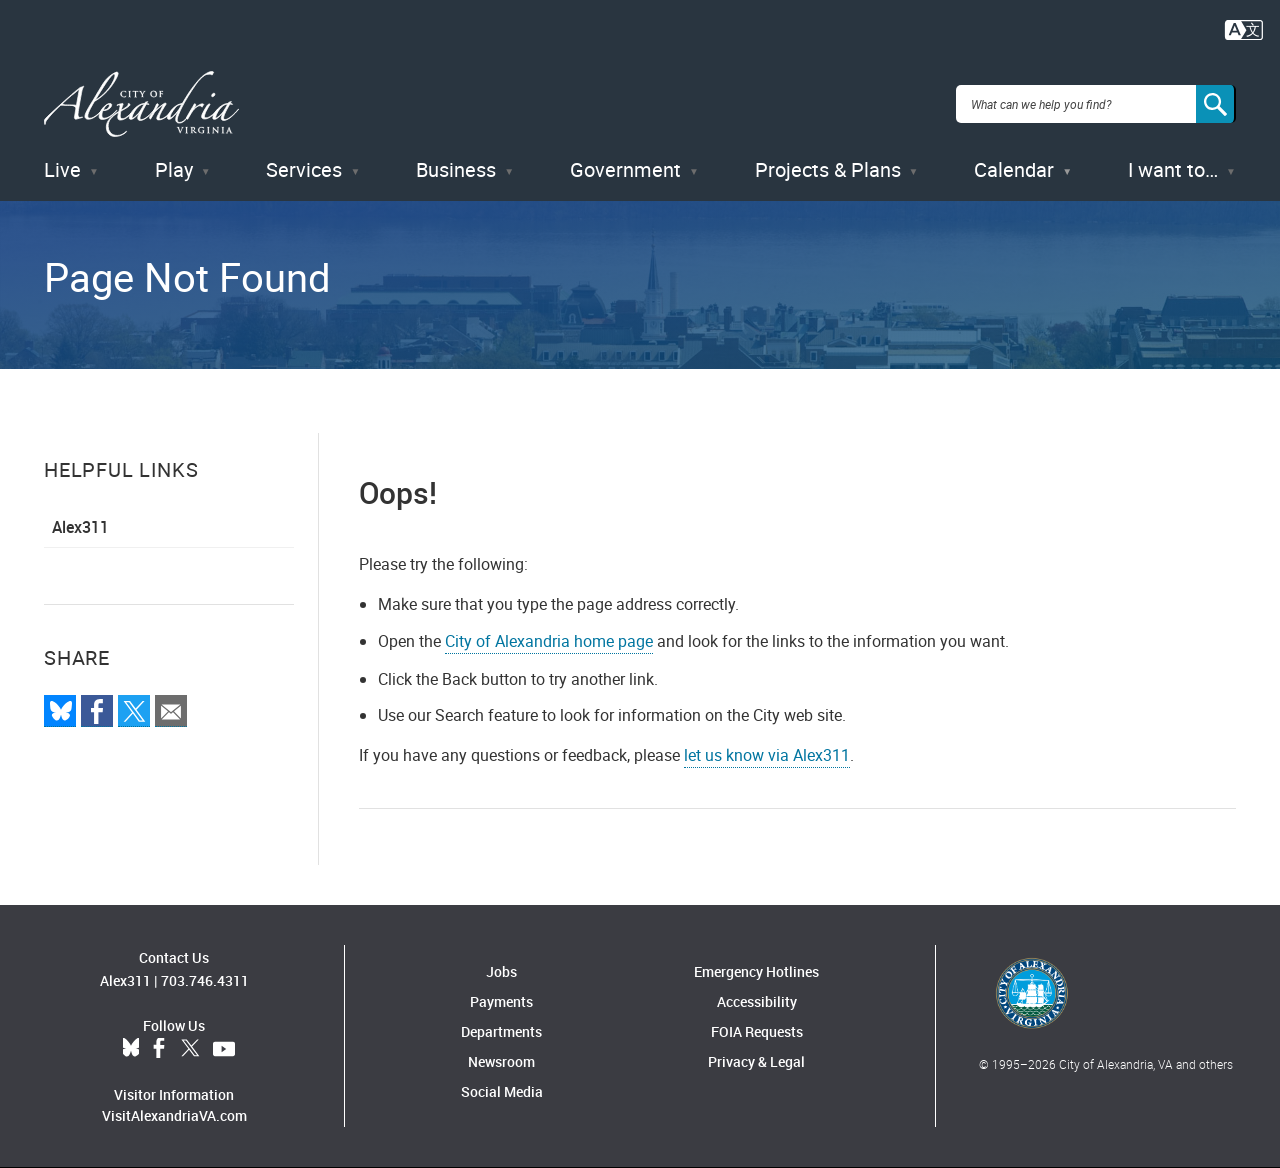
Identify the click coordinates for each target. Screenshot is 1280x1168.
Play (174, 169)
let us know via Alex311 (767, 755)
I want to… (1173, 169)
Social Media (502, 1091)
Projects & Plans (828, 169)
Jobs (501, 971)
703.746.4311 (205, 980)
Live (62, 169)
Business (456, 169)
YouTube (224, 1049)
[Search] (1216, 104)
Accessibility (757, 1001)
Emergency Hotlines (756, 971)
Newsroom (501, 1061)
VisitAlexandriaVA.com (174, 1115)
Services (304, 169)
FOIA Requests (757, 1031)
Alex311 (80, 527)
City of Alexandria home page (549, 641)
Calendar (1014, 169)
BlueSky (131, 1049)
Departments (501, 1031)
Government (625, 169)
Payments (501, 1001)
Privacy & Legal (756, 1061)
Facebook (159, 1049)
